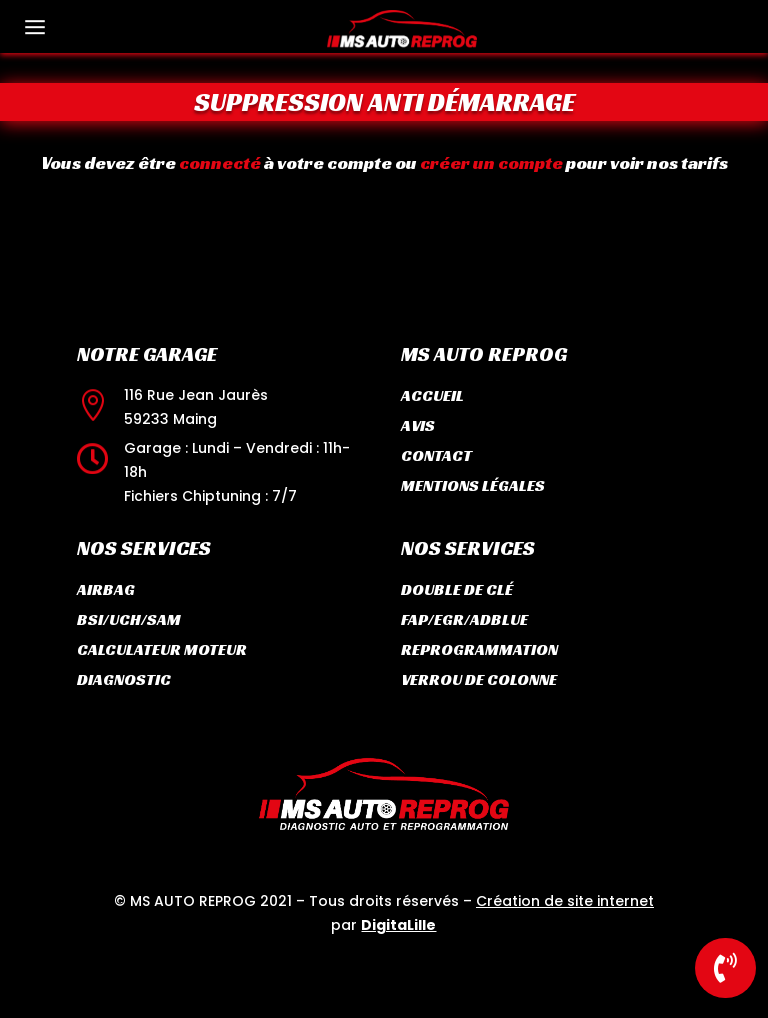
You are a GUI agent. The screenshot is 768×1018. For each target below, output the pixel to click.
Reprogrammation (479, 649)
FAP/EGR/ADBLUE (464, 619)
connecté (241, 162)
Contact (436, 455)
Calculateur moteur (162, 649)
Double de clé (457, 589)
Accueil (432, 395)
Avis (418, 425)
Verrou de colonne (479, 679)
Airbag (106, 589)
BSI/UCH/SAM (129, 619)
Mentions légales (473, 485)
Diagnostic (124, 679)
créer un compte (477, 162)
